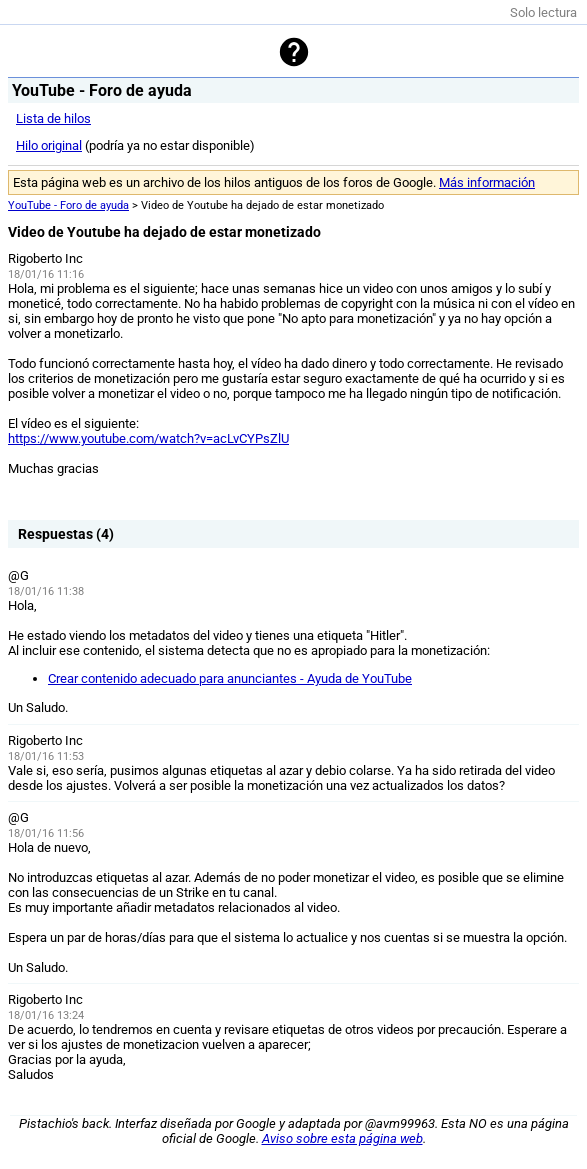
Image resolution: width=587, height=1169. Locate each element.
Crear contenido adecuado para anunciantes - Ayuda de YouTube (230, 678)
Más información (487, 182)
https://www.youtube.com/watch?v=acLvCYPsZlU (148, 438)
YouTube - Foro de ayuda (68, 205)
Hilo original (49, 145)
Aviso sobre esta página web (342, 1138)
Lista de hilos (53, 118)
